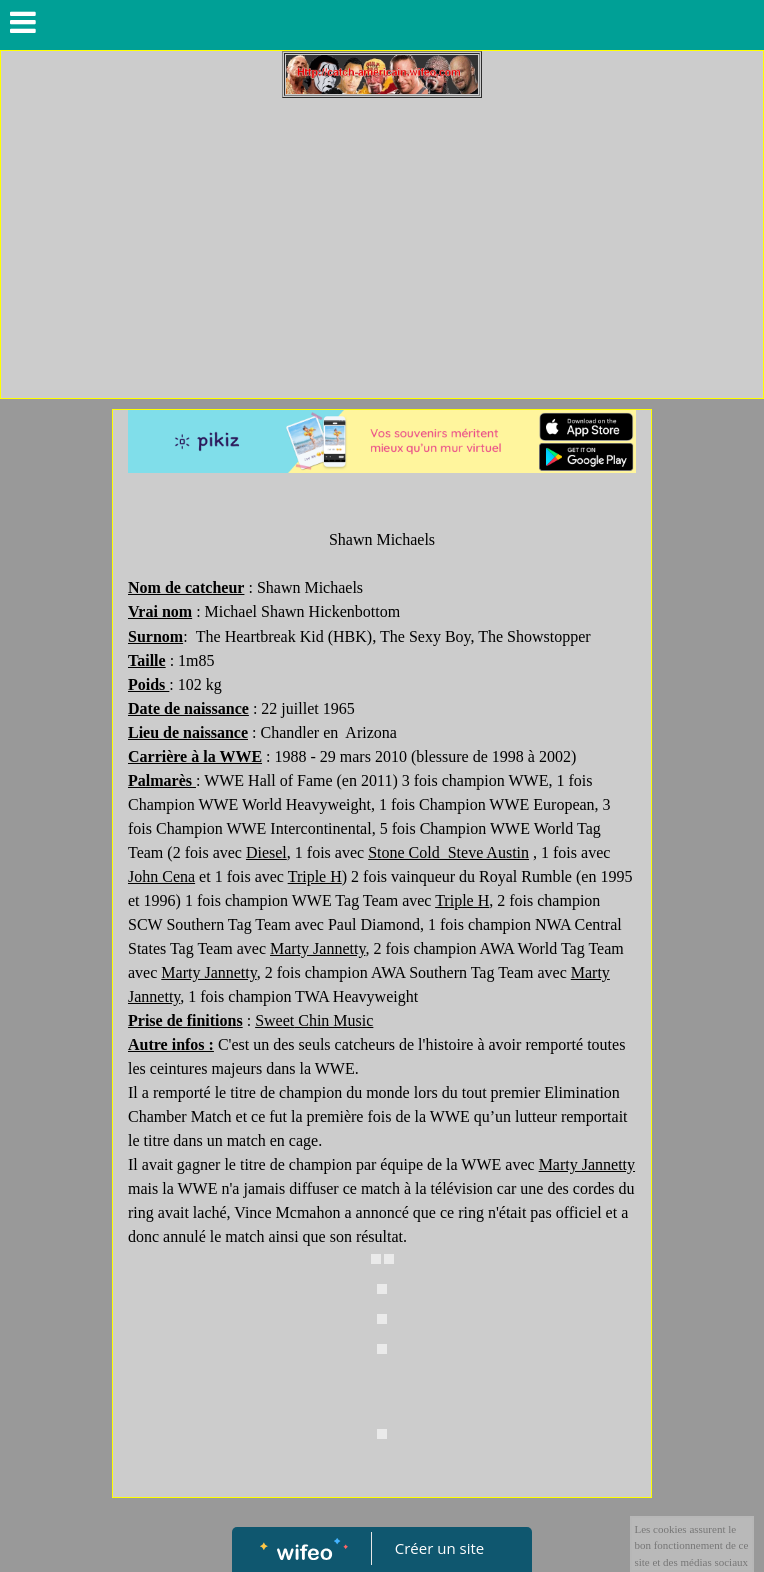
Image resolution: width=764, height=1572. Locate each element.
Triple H (315, 876)
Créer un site (439, 1548)
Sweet (314, 1020)
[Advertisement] (382, 248)
